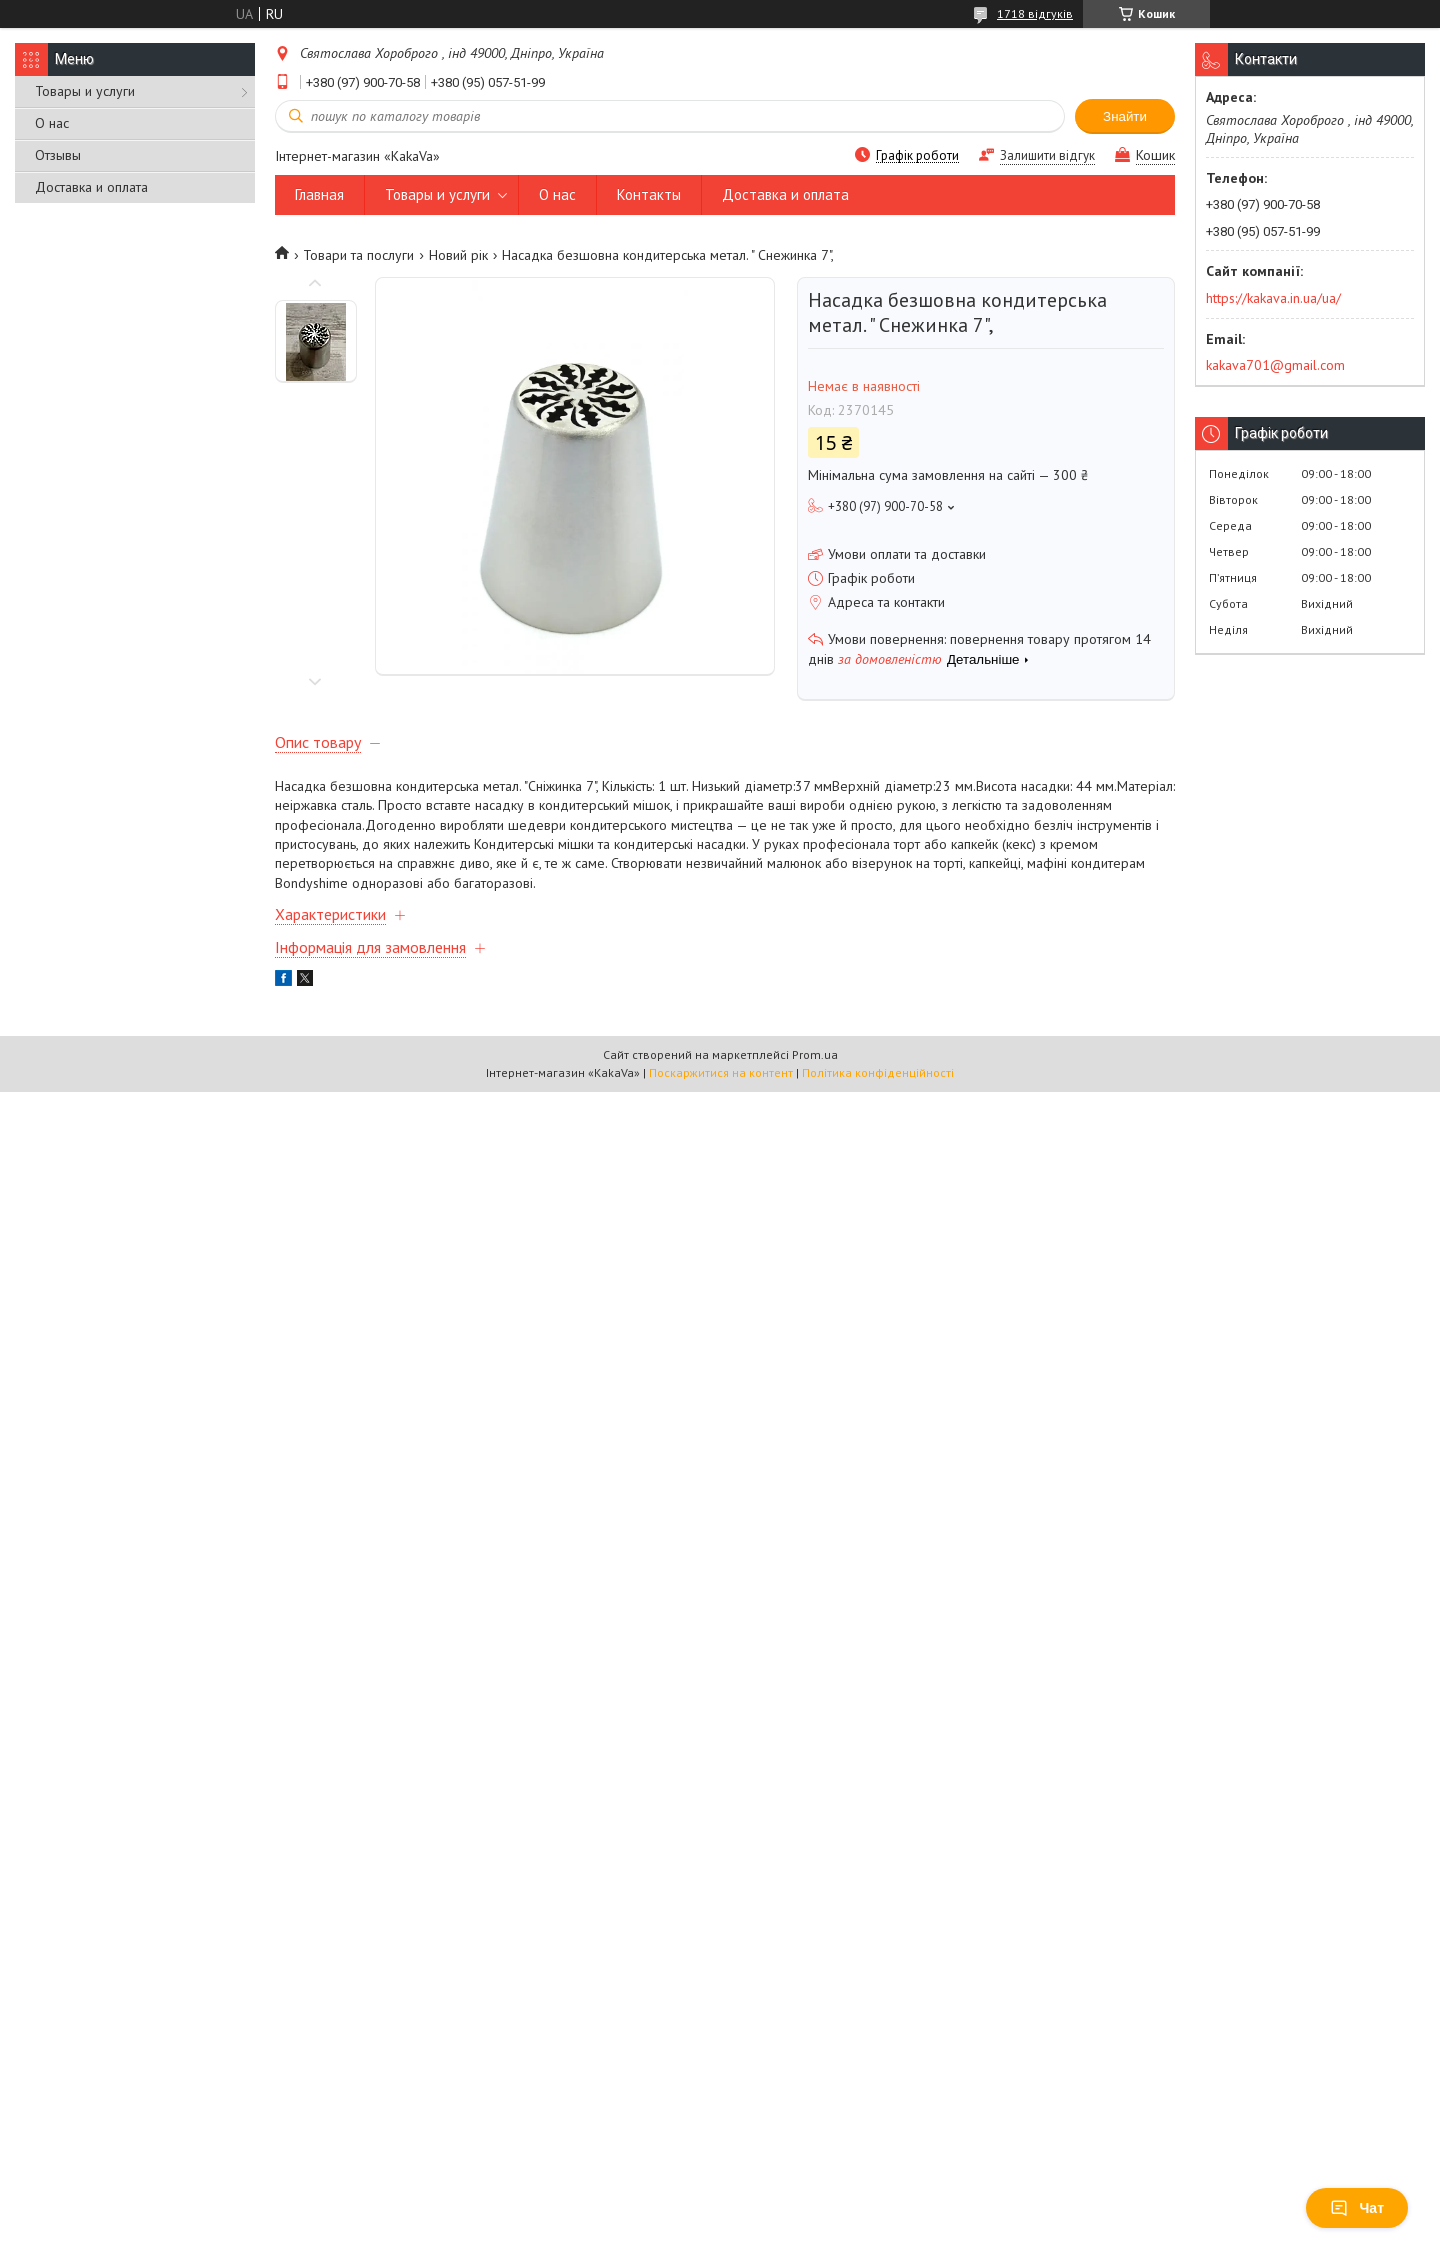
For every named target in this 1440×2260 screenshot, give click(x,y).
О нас (52, 123)
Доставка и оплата (91, 187)
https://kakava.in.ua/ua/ (1273, 298)
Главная (319, 194)
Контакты (649, 194)
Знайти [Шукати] (1125, 116)
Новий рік (458, 255)
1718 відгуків (1035, 13)
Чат (1357, 2208)
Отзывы (58, 155)
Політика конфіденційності (878, 1072)
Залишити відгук (1047, 155)
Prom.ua (815, 1054)
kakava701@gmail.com (1275, 365)
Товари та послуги (358, 255)
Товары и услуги (85, 91)
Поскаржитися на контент (721, 1072)
